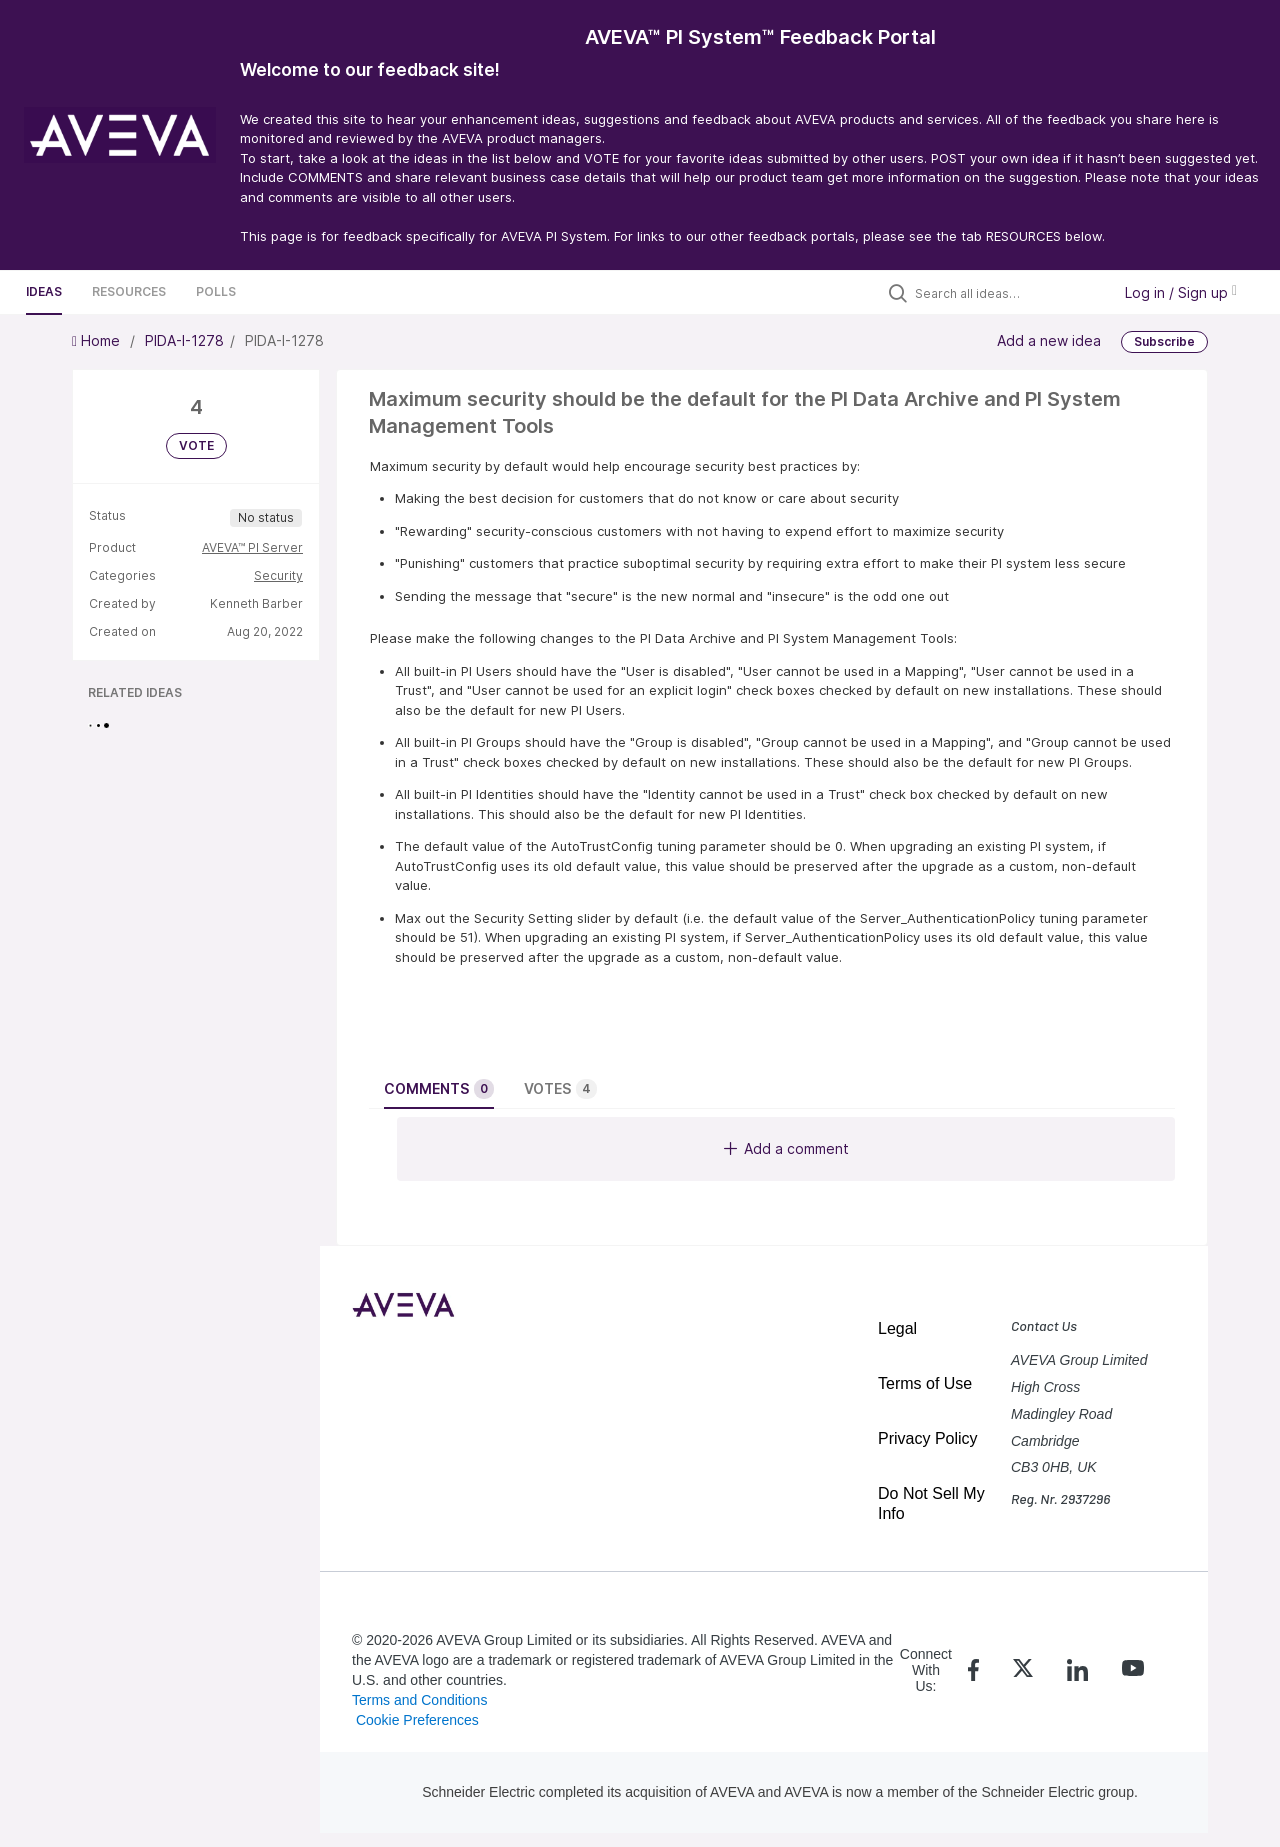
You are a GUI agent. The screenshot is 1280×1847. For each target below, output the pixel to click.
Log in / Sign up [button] (1181, 292)
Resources (129, 291)
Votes (560, 1089)
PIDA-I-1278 (184, 340)
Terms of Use (925, 1383)
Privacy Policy (928, 1438)
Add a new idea (1049, 340)
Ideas (44, 291)
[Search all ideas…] (1008, 293)
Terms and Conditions (419, 1700)
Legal (897, 1328)
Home (98, 340)
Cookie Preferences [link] (417, 1720)
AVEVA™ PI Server (252, 547)
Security (278, 575)
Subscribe (1164, 341)
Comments (439, 1089)
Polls (216, 291)
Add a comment (786, 1148)
